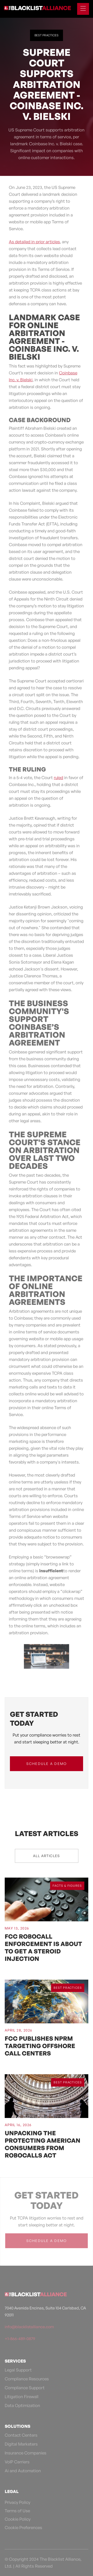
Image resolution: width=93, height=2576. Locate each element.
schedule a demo (46, 1763)
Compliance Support (25, 2388)
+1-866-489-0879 (20, 2338)
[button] (81, 9)
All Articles (46, 1856)
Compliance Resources (27, 2379)
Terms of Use (17, 2511)
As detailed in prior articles (34, 248)
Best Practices (46, 35)
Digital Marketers (21, 2444)
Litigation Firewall (21, 2396)
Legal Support (18, 2370)
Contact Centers (21, 2435)
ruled (58, 779)
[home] (37, 8)
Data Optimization (22, 2405)
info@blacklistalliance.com (29, 2326)
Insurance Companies (25, 2453)
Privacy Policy (17, 2502)
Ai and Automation (23, 2471)
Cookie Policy (18, 2519)
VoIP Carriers (17, 2462)
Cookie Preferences (23, 2527)
